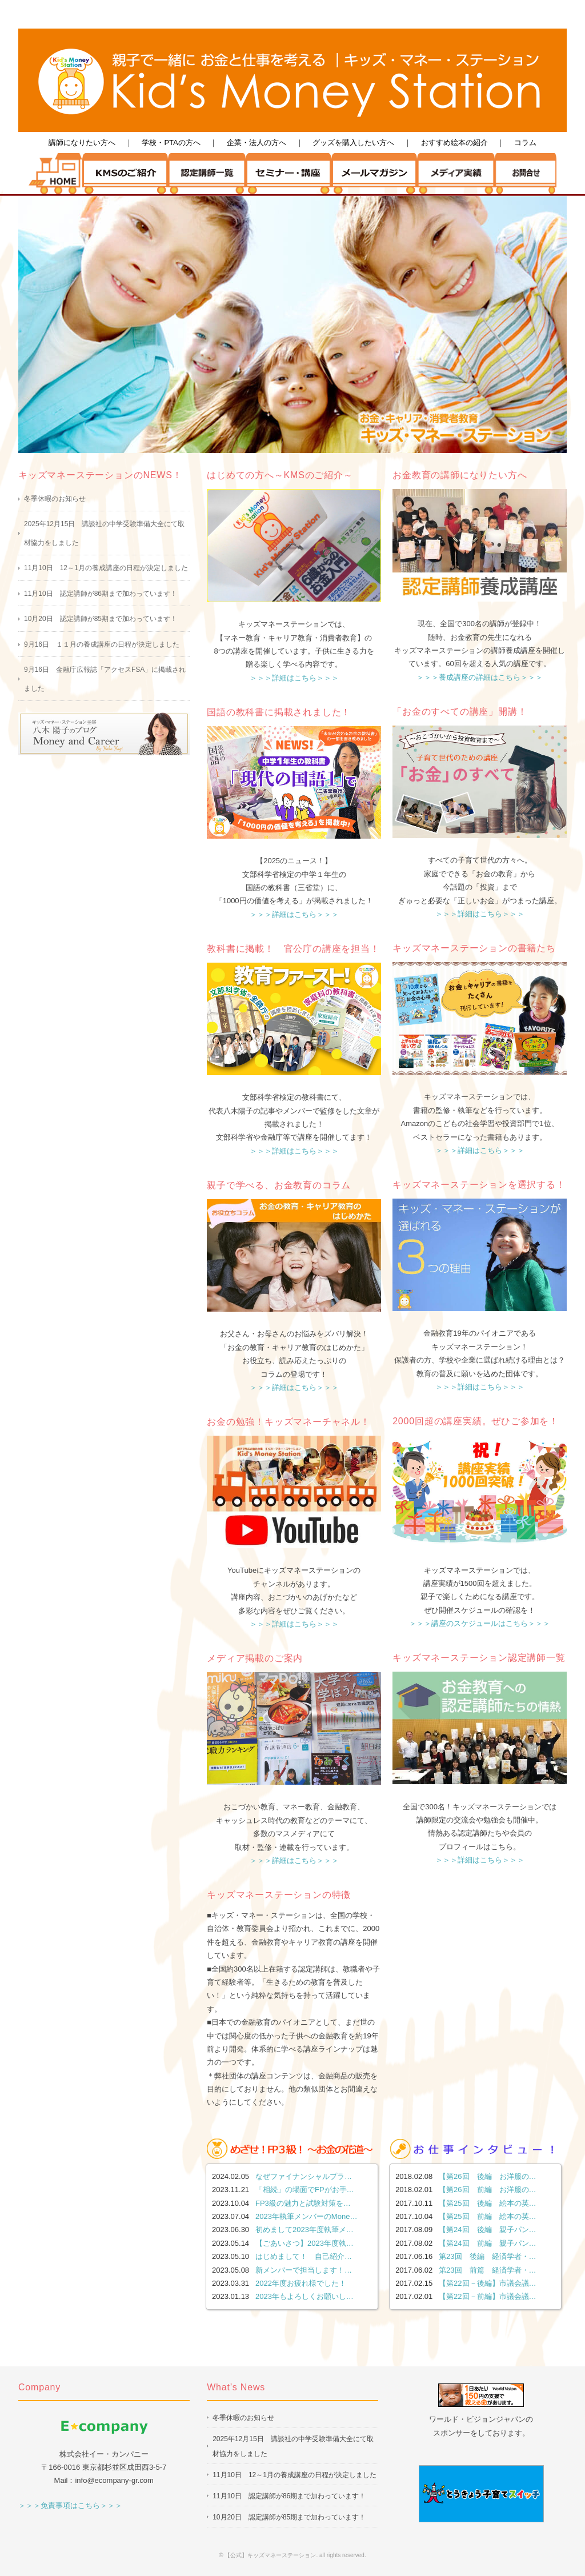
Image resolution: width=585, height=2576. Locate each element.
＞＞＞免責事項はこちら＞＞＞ (70, 2505)
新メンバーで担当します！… (303, 2270)
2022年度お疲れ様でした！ (300, 2283)
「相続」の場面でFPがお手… (304, 2189)
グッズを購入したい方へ (353, 142)
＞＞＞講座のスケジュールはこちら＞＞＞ (479, 1623)
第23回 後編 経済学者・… (487, 2256)
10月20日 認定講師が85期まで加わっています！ (100, 619)
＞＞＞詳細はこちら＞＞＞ (294, 678)
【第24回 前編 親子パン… (487, 2243)
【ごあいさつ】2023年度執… (304, 2243)
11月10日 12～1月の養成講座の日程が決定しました (106, 568)
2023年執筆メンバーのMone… (306, 2216)
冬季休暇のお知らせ (55, 499)
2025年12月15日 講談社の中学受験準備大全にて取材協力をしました (104, 533)
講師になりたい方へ (82, 142)
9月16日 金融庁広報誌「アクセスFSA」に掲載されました (105, 679)
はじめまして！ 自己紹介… (303, 2256)
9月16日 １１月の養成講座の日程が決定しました (101, 644)
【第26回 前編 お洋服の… (487, 2189)
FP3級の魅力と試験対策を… (303, 2203)
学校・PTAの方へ (171, 142)
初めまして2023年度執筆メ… (304, 2229)
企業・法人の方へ (256, 142)
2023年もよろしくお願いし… (304, 2296)
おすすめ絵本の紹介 (454, 142)
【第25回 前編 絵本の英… (487, 2216)
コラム (525, 142)
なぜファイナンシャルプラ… (303, 2176)
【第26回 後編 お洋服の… (487, 2176)
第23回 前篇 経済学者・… (487, 2270)
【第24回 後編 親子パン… (487, 2229)
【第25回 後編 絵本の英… (487, 2203)
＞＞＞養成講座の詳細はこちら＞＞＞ (479, 677)
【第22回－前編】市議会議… (487, 2296)
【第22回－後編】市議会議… (487, 2283)
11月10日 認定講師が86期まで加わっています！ (100, 594)
